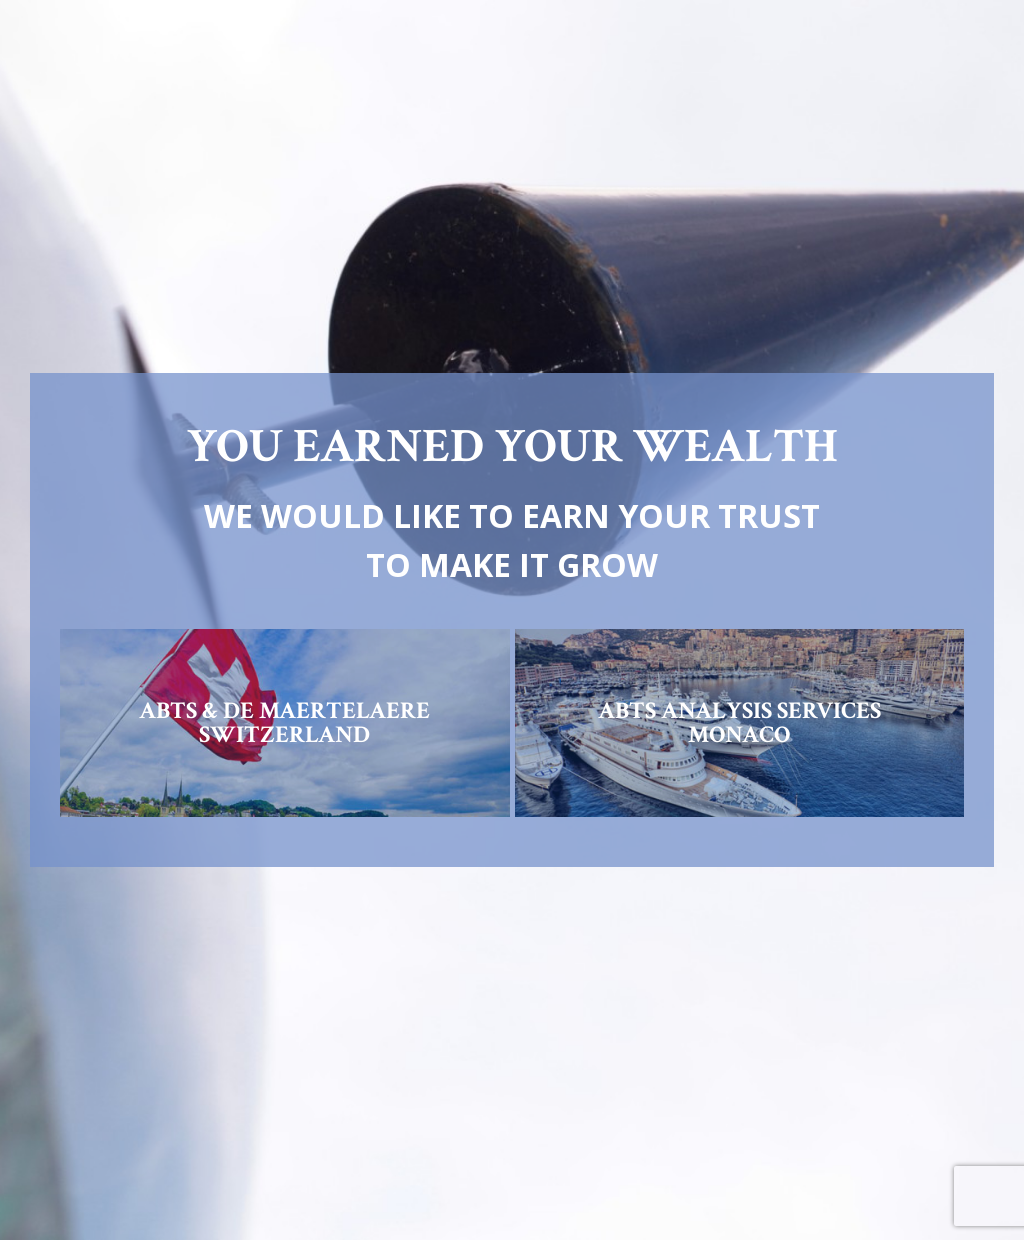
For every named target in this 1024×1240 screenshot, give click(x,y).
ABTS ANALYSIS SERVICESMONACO (739, 722)
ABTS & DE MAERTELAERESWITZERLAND (284, 722)
